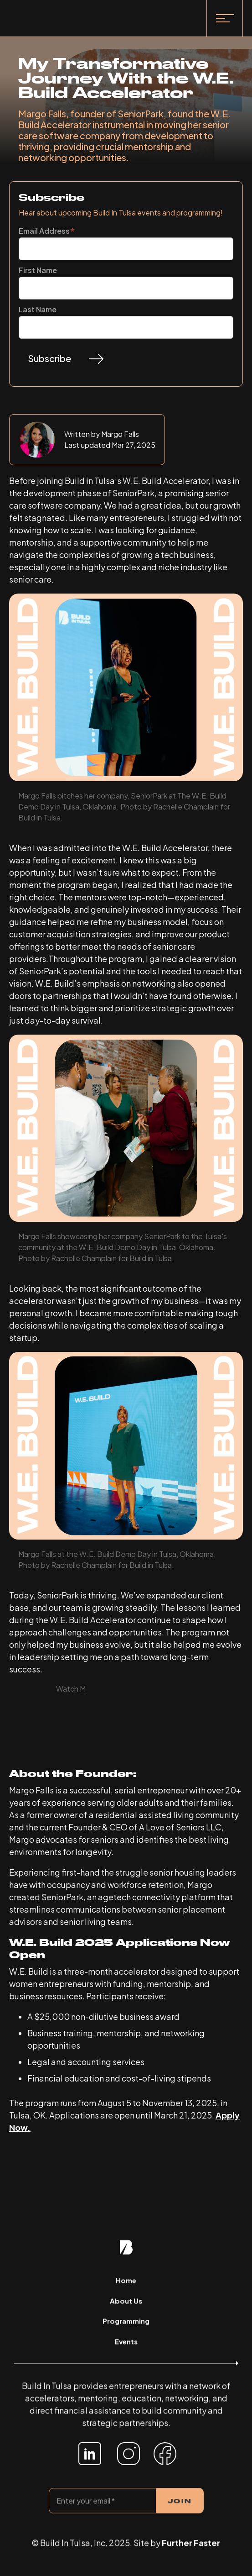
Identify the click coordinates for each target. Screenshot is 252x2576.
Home (126, 2281)
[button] (224, 18)
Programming (126, 2322)
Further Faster (191, 2544)
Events (126, 2342)
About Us (126, 2301)
